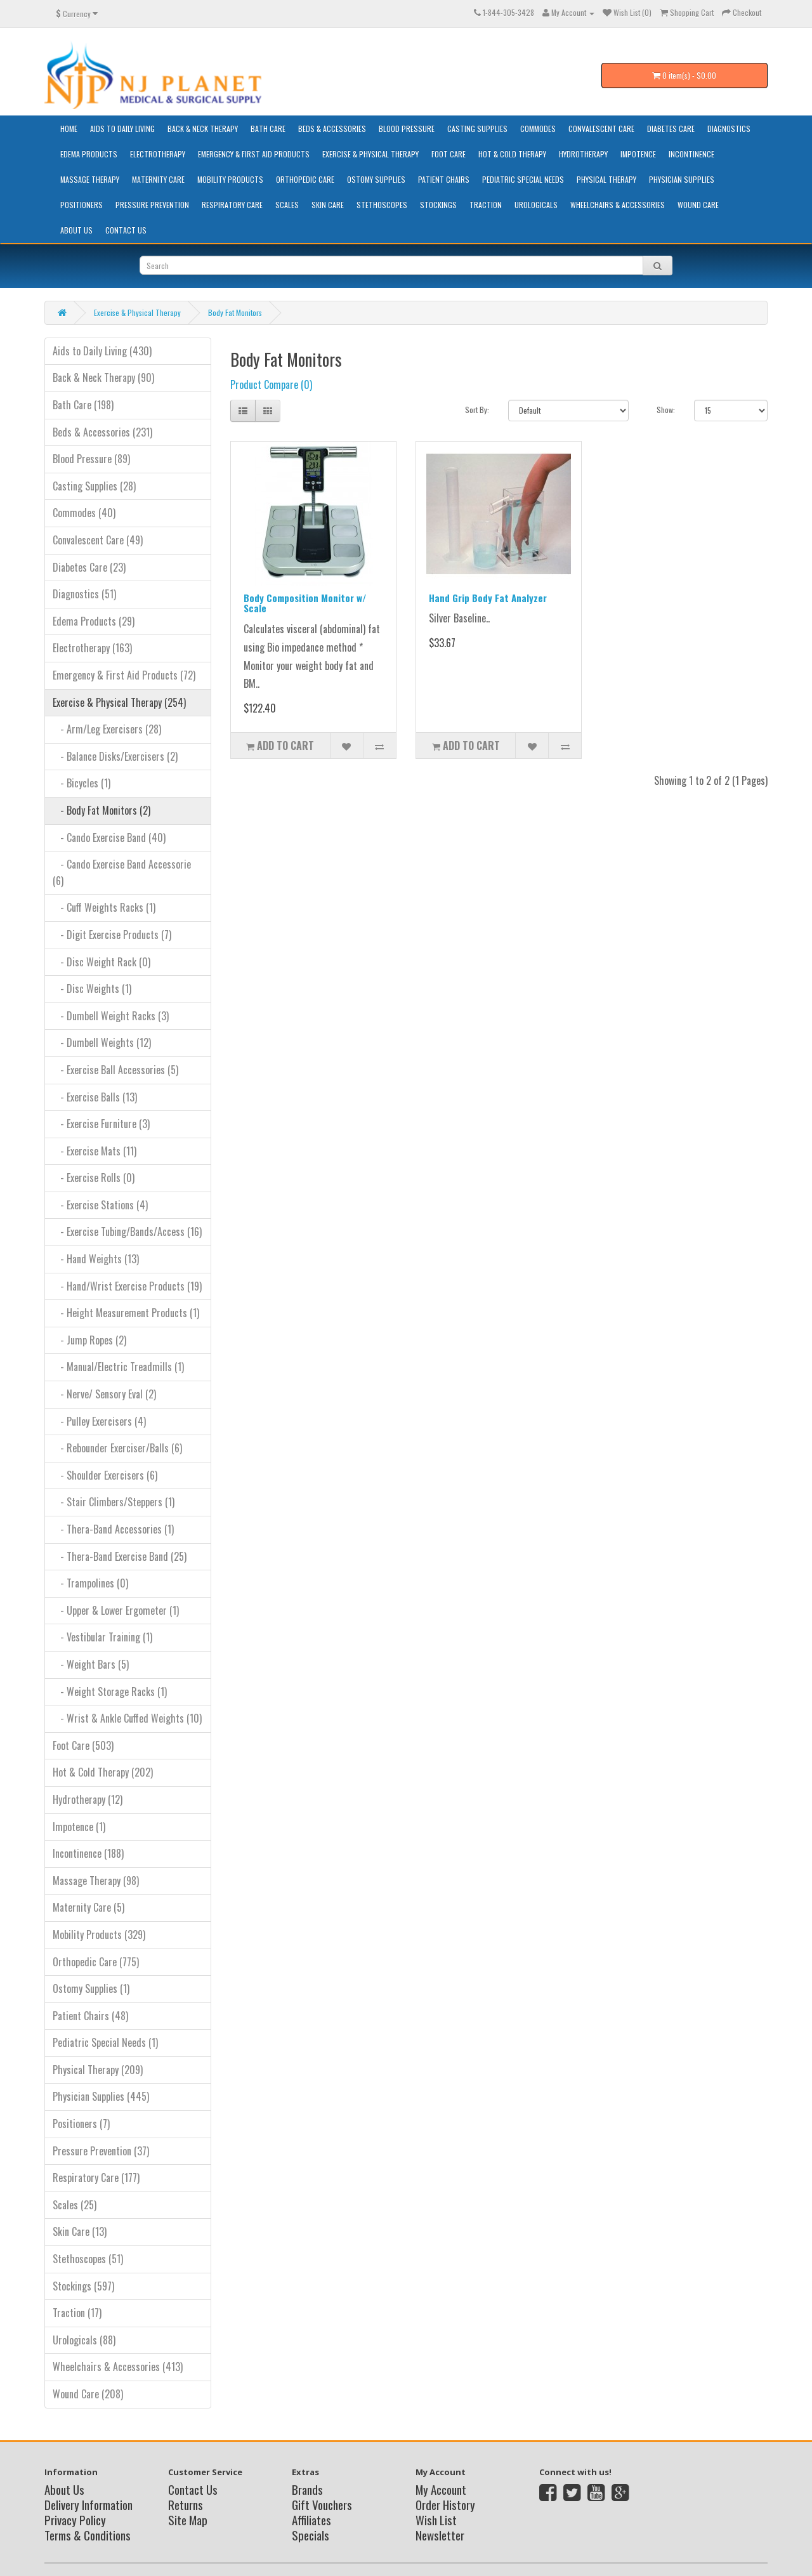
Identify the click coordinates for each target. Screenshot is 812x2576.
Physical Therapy (606, 179)
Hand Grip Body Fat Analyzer (488, 598)
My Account (441, 2489)
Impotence (638, 153)
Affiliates (311, 2519)
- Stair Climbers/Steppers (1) (113, 1501)
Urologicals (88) (84, 2340)
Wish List (436, 2519)
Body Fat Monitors (235, 312)
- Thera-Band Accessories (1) (113, 1529)
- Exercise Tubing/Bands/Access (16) (127, 1231)
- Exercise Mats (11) (94, 1151)
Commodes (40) (84, 512)
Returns (185, 2504)
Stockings (438, 204)
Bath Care (268, 128)
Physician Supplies (681, 179)
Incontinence (691, 153)
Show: (666, 409)
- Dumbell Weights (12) (102, 1042)
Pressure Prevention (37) (101, 2151)
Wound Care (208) (88, 2394)
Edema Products (88, 153)
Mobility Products (230, 179)
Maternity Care (158, 179)
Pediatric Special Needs (523, 179)
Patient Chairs (443, 179)
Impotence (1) (79, 1826)
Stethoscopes (382, 204)
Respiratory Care (232, 204)
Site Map (187, 2519)
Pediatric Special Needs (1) (105, 2042)
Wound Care (698, 204)
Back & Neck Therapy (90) (103, 377)
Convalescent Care (601, 128)
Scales (287, 204)
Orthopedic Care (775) (96, 1961)
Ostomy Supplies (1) (91, 1988)
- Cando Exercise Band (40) (109, 837)
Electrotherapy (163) (92, 647)
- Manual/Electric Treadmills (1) (118, 1366)
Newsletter (440, 2535)
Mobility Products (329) (99, 1934)
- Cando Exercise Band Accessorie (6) (122, 872)
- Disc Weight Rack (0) (101, 961)
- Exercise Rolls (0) (93, 1177)
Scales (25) (74, 2204)
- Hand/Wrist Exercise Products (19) (127, 1286)
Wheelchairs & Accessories (617, 204)
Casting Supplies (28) (94, 486)
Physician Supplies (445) (101, 2096)
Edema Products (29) (93, 621)
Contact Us (126, 230)
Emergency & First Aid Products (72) (124, 675)
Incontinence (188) (88, 1853)
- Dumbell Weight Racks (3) (111, 1015)
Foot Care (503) (83, 1745)
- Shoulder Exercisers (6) (105, 1475)
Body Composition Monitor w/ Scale (305, 603)
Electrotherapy (157, 153)
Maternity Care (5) (88, 1907)
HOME (68, 128)
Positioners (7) (81, 2123)
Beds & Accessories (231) (102, 432)
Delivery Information (88, 2504)
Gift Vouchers (322, 2504)
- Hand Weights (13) (96, 1258)
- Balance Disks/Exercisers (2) (115, 756)
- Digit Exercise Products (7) (112, 934)
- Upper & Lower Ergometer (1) (116, 1610)
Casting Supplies (477, 128)
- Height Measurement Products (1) (126, 1312)
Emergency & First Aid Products (254, 153)
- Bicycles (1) (81, 783)
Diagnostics (728, 128)
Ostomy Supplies (376, 179)
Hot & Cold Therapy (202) (103, 1772)
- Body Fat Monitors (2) (101, 810)
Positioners (81, 204)
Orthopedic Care (305, 179)
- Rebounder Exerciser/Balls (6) (117, 1448)
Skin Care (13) (80, 2231)
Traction (485, 204)
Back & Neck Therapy (202, 128)
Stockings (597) (83, 2286)
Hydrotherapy (583, 153)
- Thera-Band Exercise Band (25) (120, 1556)
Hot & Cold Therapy (512, 153)
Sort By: (477, 409)
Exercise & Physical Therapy (370, 153)
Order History (445, 2504)
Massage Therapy (89, 179)
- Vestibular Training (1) (102, 1637)
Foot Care (448, 153)
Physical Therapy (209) (98, 2069)
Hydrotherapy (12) (87, 1799)
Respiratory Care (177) (96, 2177)
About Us (76, 230)
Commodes (538, 128)
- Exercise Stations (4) (100, 1204)
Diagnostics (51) (84, 593)
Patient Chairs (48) (90, 2015)
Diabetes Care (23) (89, 567)
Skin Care (327, 204)
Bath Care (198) (83, 404)
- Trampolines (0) (90, 1583)
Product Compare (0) (271, 384)
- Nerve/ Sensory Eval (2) (104, 1394)
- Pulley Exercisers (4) (99, 1421)
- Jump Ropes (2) (89, 1340)
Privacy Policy (75, 2519)
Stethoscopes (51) (88, 2258)
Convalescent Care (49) (98, 540)
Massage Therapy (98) (96, 1880)
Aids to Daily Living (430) (102, 350)
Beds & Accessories (332, 128)
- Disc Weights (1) (92, 988)
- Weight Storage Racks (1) (110, 1691)
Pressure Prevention (152, 204)
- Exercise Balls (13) (95, 1097)
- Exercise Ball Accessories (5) (115, 1069)
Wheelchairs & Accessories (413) (118, 2366)
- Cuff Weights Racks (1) (104, 907)
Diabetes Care (671, 128)
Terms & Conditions (87, 2535)
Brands (307, 2489)
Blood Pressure (407, 128)
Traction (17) (77, 2312)
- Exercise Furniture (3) (101, 1123)
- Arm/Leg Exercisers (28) (107, 729)
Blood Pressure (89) (91, 458)
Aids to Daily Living (122, 128)
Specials (310, 2535)
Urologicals (536, 204)
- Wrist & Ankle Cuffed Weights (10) (127, 1718)
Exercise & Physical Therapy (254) (119, 702)
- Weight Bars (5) (91, 1664)
